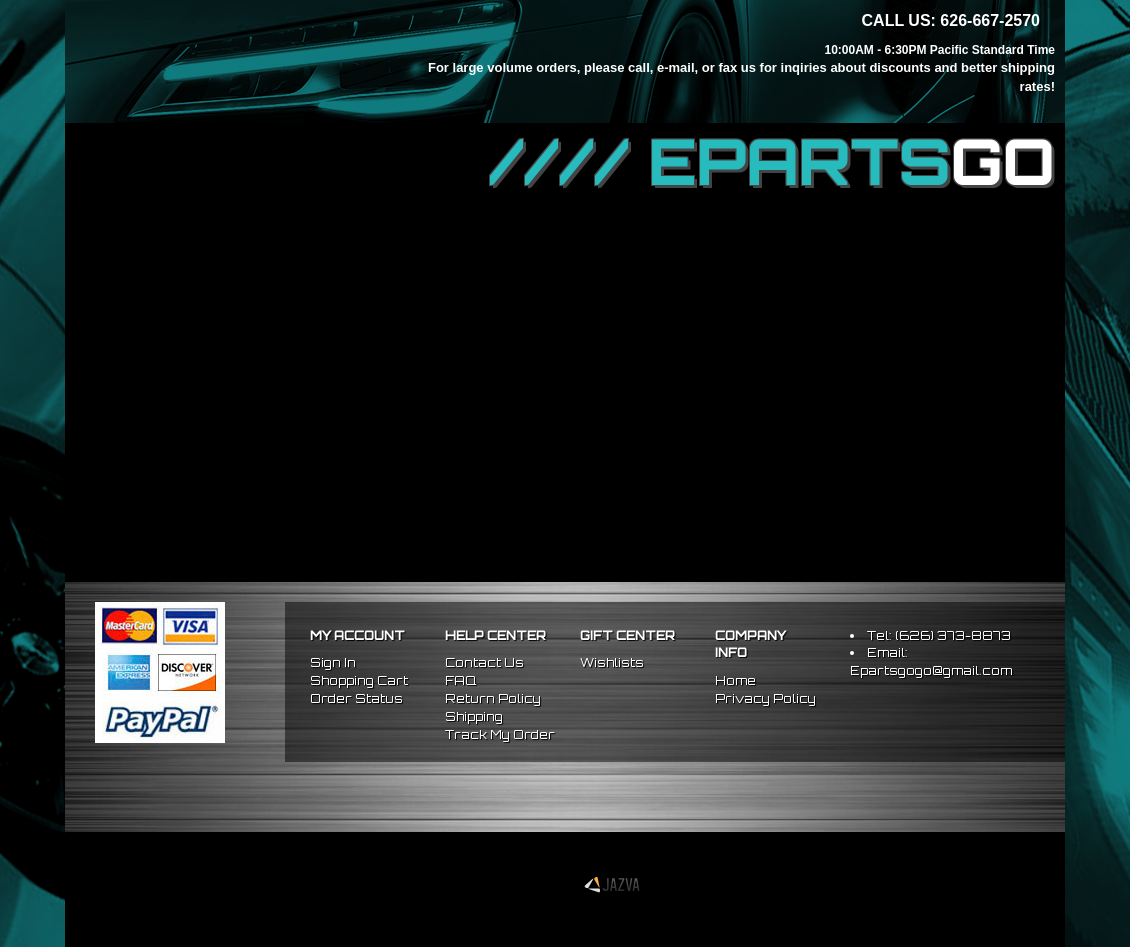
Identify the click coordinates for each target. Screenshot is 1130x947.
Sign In (333, 662)
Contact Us (484, 662)
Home (735, 680)
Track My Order (500, 734)
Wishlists (612, 662)
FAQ (460, 680)
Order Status (356, 698)
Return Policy (493, 698)
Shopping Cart (359, 680)
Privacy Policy (765, 698)
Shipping (474, 716)
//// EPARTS (772, 162)
